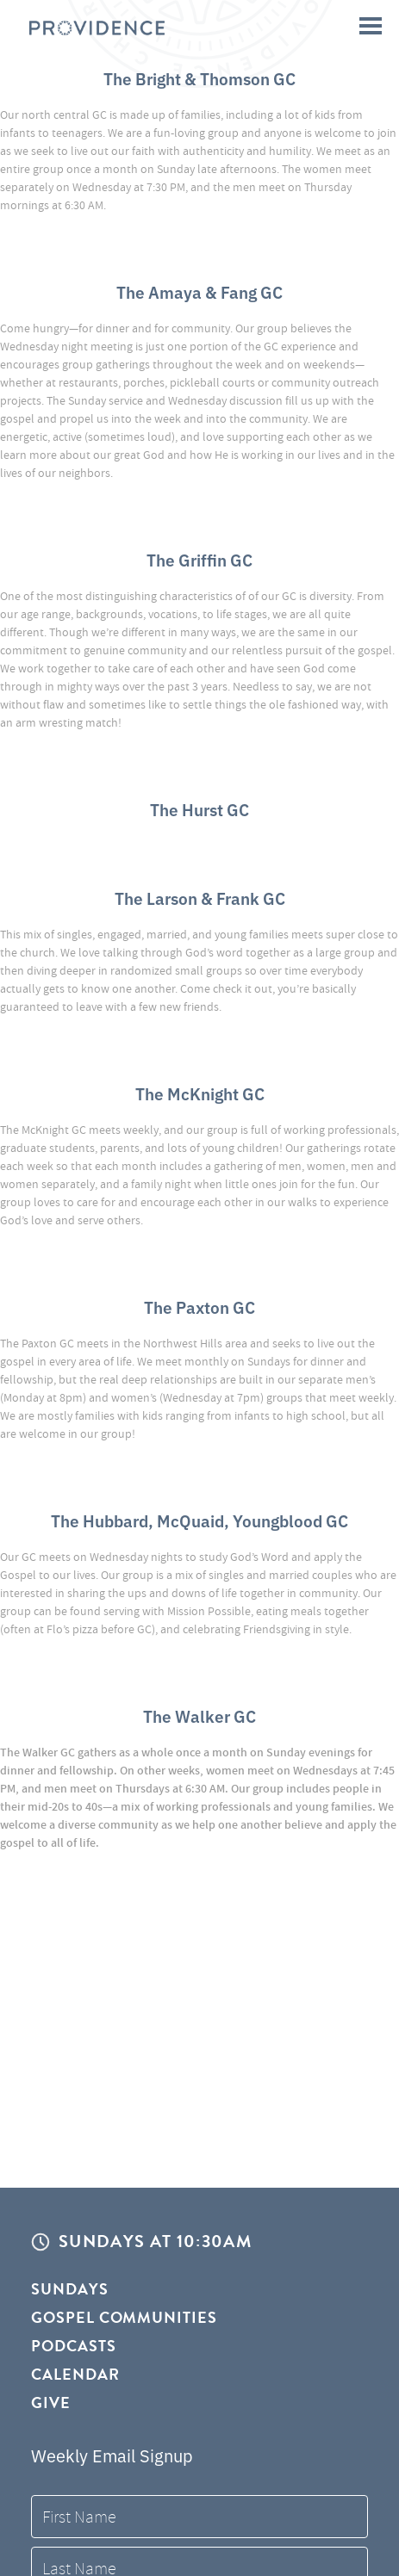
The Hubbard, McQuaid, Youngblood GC (199, 1520)
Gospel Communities (124, 2317)
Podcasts (73, 2345)
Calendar (75, 2374)
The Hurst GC (199, 808)
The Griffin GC (199, 559)
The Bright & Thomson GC (199, 78)
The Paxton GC (199, 1306)
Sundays (70, 2290)
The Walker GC (199, 1715)
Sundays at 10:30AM (155, 2241)
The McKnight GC (200, 1093)
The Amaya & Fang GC (199, 291)
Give (51, 2402)
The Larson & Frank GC (200, 897)
